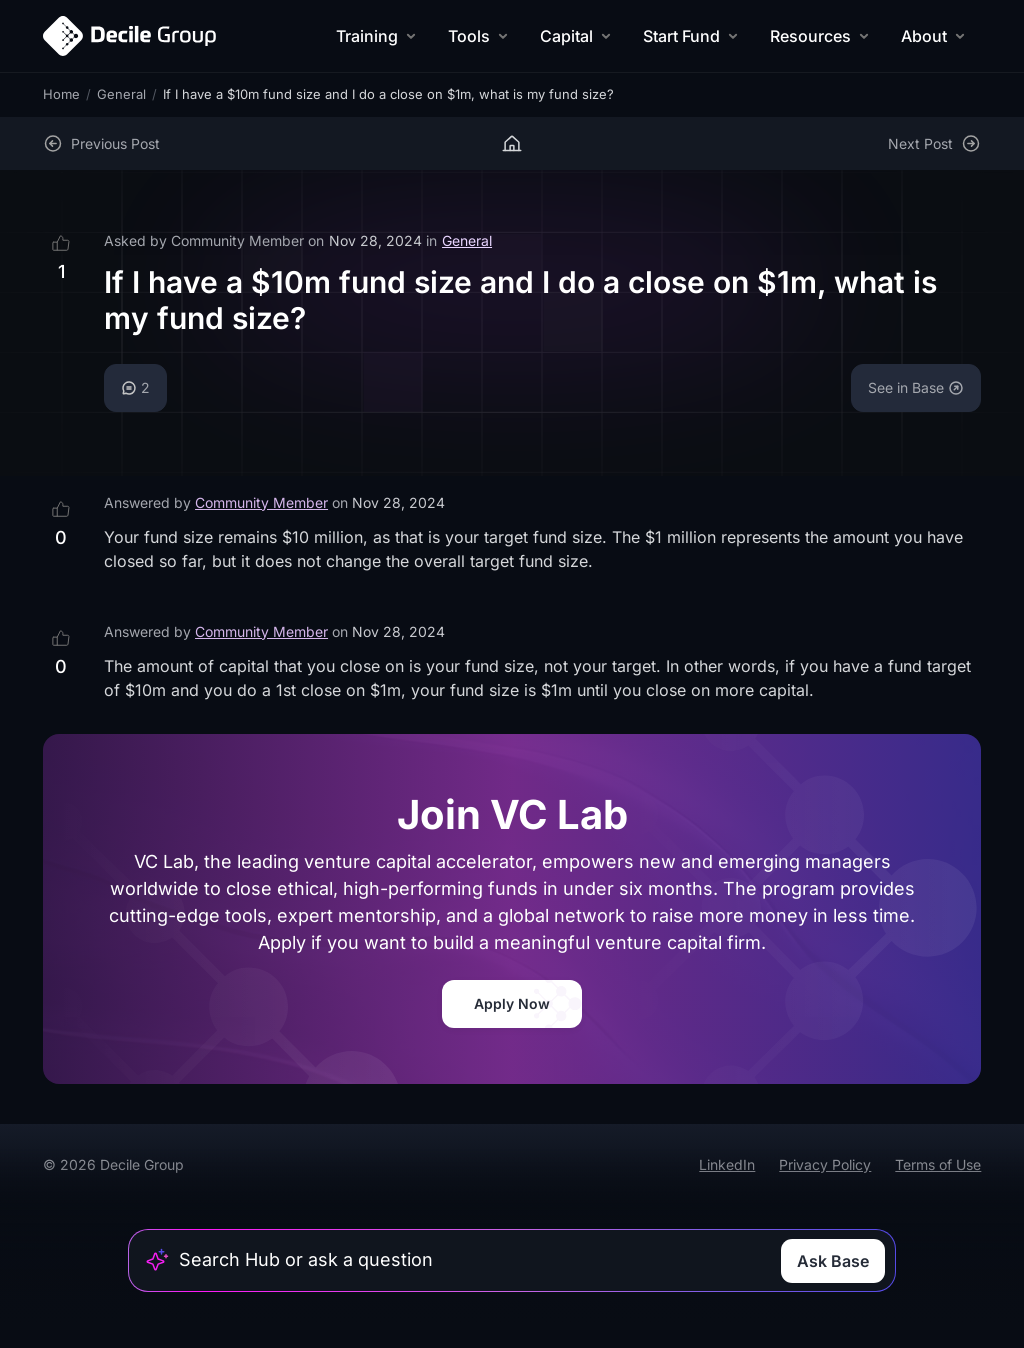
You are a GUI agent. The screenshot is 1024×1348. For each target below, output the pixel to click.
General (121, 94)
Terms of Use (938, 1164)
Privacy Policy (825, 1164)
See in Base (916, 387)
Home (61, 94)
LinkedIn (727, 1164)
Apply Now (512, 1003)
